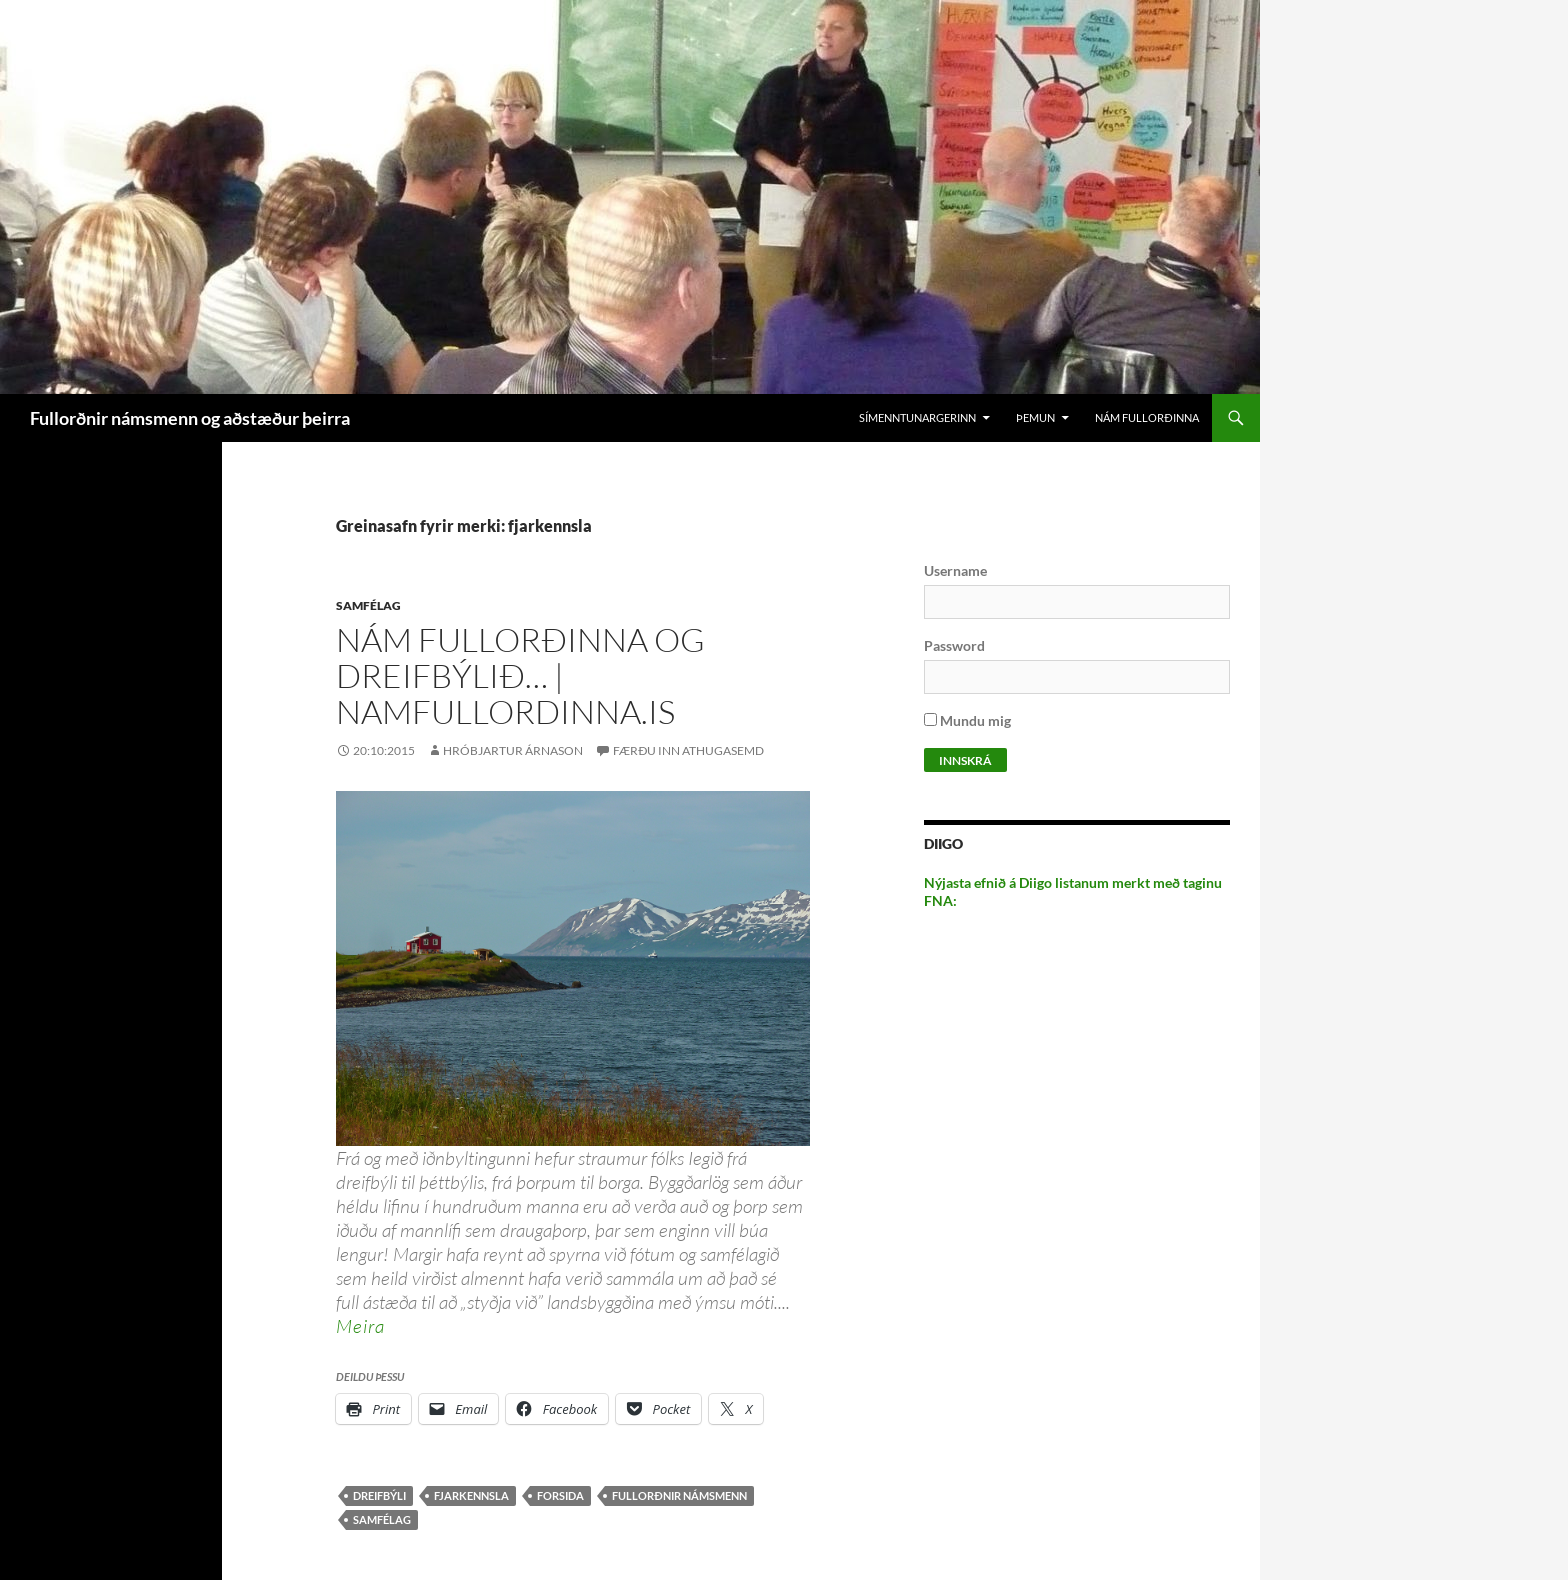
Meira (360, 1326)
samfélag (382, 1519)
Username (955, 570)
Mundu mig (967, 720)
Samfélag (368, 605)
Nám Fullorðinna (1147, 417)
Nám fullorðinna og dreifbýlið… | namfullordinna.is (520, 675)
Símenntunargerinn (917, 417)
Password (954, 645)
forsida (560, 1495)
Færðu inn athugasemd (688, 750)
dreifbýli (379, 1495)
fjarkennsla (471, 1495)
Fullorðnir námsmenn (679, 1495)
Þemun (1035, 417)
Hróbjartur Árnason (513, 750)
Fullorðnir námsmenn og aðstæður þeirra (190, 418)
